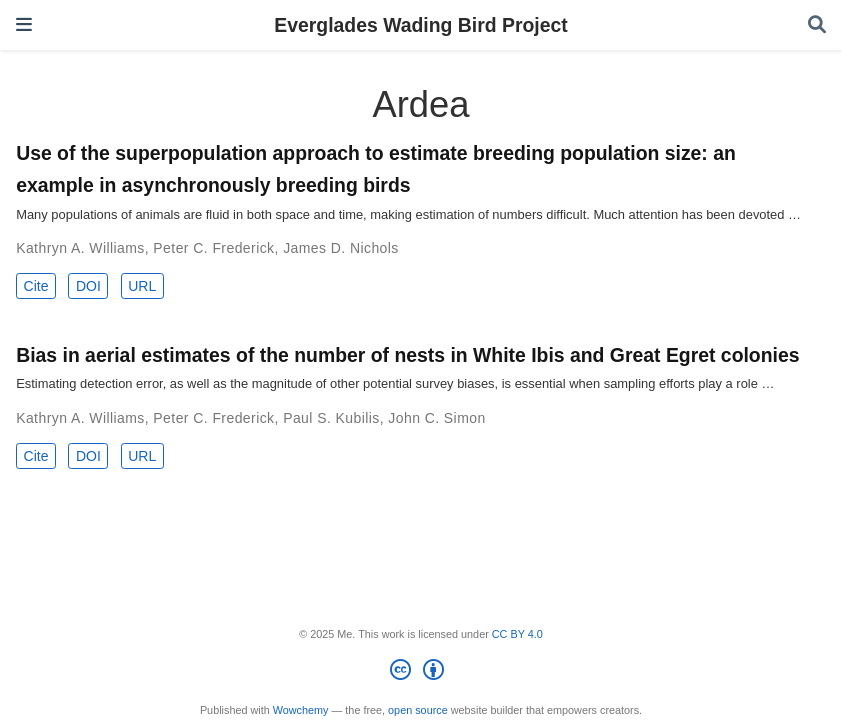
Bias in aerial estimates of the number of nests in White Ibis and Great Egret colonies (407, 355)
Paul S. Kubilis (331, 418)
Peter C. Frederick (213, 248)
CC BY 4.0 (517, 634)
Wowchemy (301, 710)
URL (142, 286)
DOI (88, 286)
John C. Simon (436, 418)
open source (418, 710)
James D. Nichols (341, 248)
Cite (36, 286)
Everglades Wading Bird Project (420, 25)
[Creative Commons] (420, 673)
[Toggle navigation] (24, 24)
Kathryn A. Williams (80, 248)
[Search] (817, 25)
